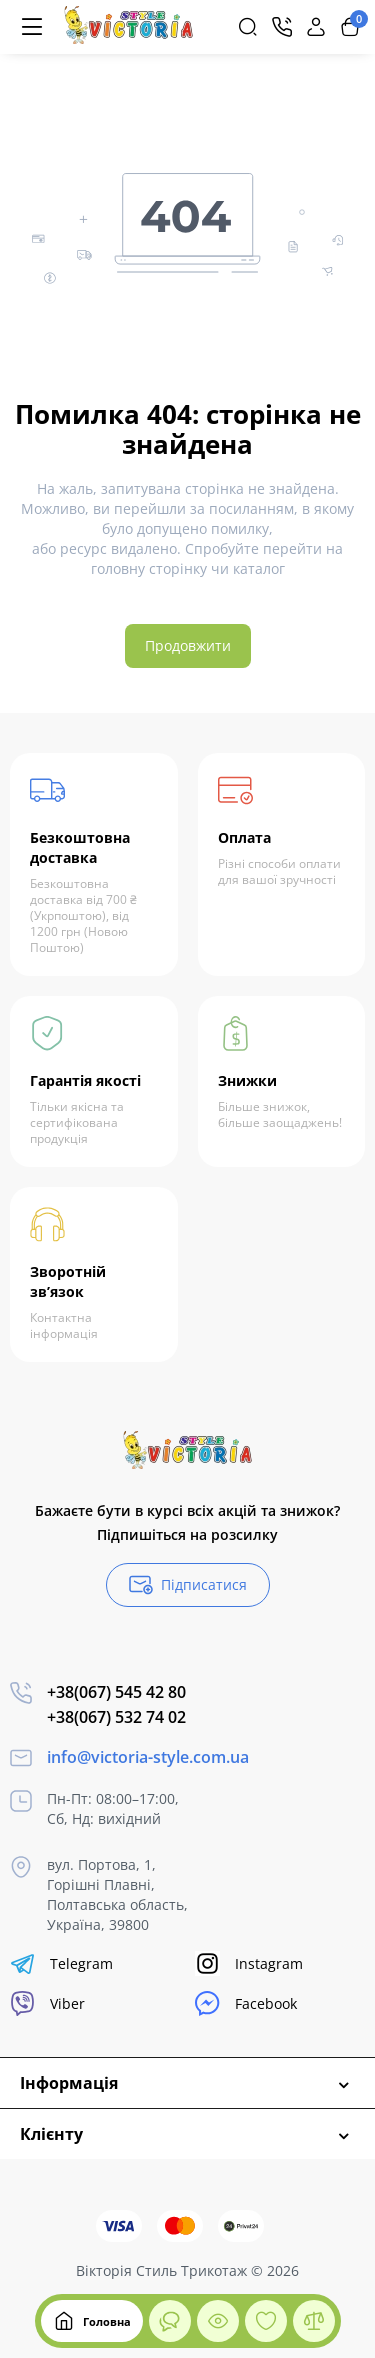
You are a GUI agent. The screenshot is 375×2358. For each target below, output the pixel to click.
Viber (47, 2003)
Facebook (246, 2003)
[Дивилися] (170, 2321)
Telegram (61, 1963)
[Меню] (32, 27)
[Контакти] (282, 27)
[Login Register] (316, 27)
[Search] (248, 27)
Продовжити (188, 645)
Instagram (249, 1963)
